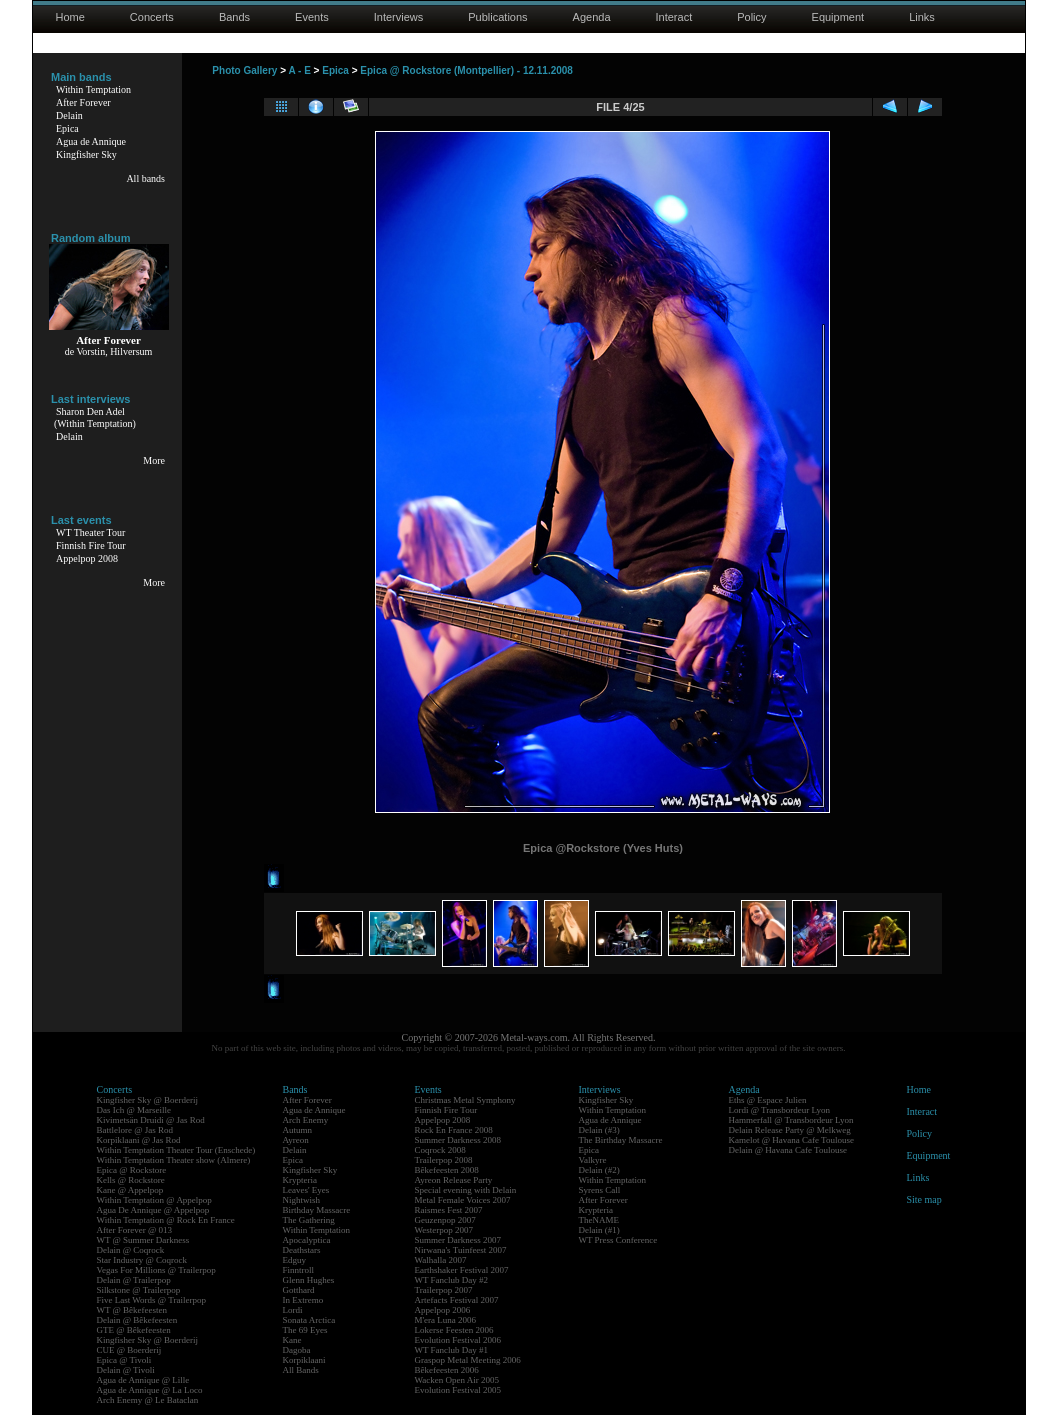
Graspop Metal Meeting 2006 (468, 1360)
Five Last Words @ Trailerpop (151, 1300)
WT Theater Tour (90, 532)
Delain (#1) (599, 1230)
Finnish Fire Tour (91, 545)
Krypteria (300, 1180)
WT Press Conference (618, 1240)
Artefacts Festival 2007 (457, 1300)
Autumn (298, 1130)
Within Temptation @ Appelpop (154, 1200)
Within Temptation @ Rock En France (166, 1220)
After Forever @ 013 (135, 1230)
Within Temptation (93, 89)
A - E (299, 70)
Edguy (295, 1260)
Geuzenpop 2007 (445, 1220)
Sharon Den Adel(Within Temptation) (95, 417)
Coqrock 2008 (440, 1150)
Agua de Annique (91, 141)
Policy (751, 17)
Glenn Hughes (309, 1280)
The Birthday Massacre (621, 1140)
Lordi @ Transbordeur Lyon (780, 1110)
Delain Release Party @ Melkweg (790, 1130)
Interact (674, 17)
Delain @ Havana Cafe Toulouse (788, 1150)
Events (312, 17)
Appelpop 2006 (443, 1310)
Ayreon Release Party (454, 1180)
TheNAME (599, 1220)
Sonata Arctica (309, 1320)
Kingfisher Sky (86, 154)
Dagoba (297, 1350)
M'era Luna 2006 (446, 1320)
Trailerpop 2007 (444, 1290)
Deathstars (302, 1250)
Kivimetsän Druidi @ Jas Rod (151, 1120)
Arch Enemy (306, 1120)
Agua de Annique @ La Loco (150, 1390)
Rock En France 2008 (454, 1130)
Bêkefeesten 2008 (447, 1170)
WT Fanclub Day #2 (452, 1280)
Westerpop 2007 (444, 1230)
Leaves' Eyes (306, 1190)
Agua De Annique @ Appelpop (153, 1210)
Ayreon (296, 1140)
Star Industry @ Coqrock (142, 1260)
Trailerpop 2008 (444, 1160)
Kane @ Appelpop (130, 1190)
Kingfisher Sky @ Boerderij (148, 1100)
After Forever (83, 102)
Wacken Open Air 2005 (457, 1380)
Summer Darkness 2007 (458, 1240)
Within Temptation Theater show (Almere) (174, 1160)
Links (922, 17)
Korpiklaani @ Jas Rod (139, 1140)
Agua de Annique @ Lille (143, 1380)
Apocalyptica (307, 1240)
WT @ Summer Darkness (143, 1240)
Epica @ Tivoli (124, 1360)
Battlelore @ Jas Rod (135, 1130)
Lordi (293, 1310)
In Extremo (303, 1300)
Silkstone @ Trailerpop (139, 1290)
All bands (145, 178)
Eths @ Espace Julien (768, 1100)
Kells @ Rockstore (131, 1180)
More (154, 460)
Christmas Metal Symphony (465, 1100)
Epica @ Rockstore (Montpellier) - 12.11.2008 (466, 70)
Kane (292, 1340)
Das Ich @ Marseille (134, 1110)
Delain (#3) (599, 1130)
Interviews (399, 17)
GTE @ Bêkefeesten (134, 1330)
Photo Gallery (244, 70)
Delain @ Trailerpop (134, 1280)
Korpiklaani (304, 1360)
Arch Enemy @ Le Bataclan (148, 1400)
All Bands (301, 1370)
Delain (69, 115)
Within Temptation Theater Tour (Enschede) (176, 1150)
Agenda (592, 17)
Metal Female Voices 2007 (463, 1200)
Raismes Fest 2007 (449, 1210)
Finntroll (299, 1270)
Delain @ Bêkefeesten (137, 1320)
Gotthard (299, 1290)
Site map (924, 1199)
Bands (234, 17)
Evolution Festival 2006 (458, 1340)
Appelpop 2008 (87, 558)
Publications (497, 17)
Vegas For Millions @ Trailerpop (156, 1270)
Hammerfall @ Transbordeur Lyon (791, 1120)
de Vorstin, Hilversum (109, 351)
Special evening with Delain (466, 1190)
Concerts (152, 17)
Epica (67, 128)
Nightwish (302, 1200)
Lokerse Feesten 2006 (454, 1330)
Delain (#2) (599, 1170)
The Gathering (309, 1220)
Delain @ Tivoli (126, 1370)
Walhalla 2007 (441, 1260)
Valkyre (593, 1160)
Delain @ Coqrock (131, 1250)
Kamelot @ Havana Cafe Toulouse (791, 1140)
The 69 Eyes (305, 1330)
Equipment (838, 17)
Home (70, 17)
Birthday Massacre (317, 1210)
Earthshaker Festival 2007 (462, 1270)
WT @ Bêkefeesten (132, 1310)
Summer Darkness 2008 (458, 1140)
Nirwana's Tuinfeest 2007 (461, 1250)
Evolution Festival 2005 (458, 1390)
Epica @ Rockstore (132, 1170)
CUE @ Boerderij (129, 1350)
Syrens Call (600, 1190)
